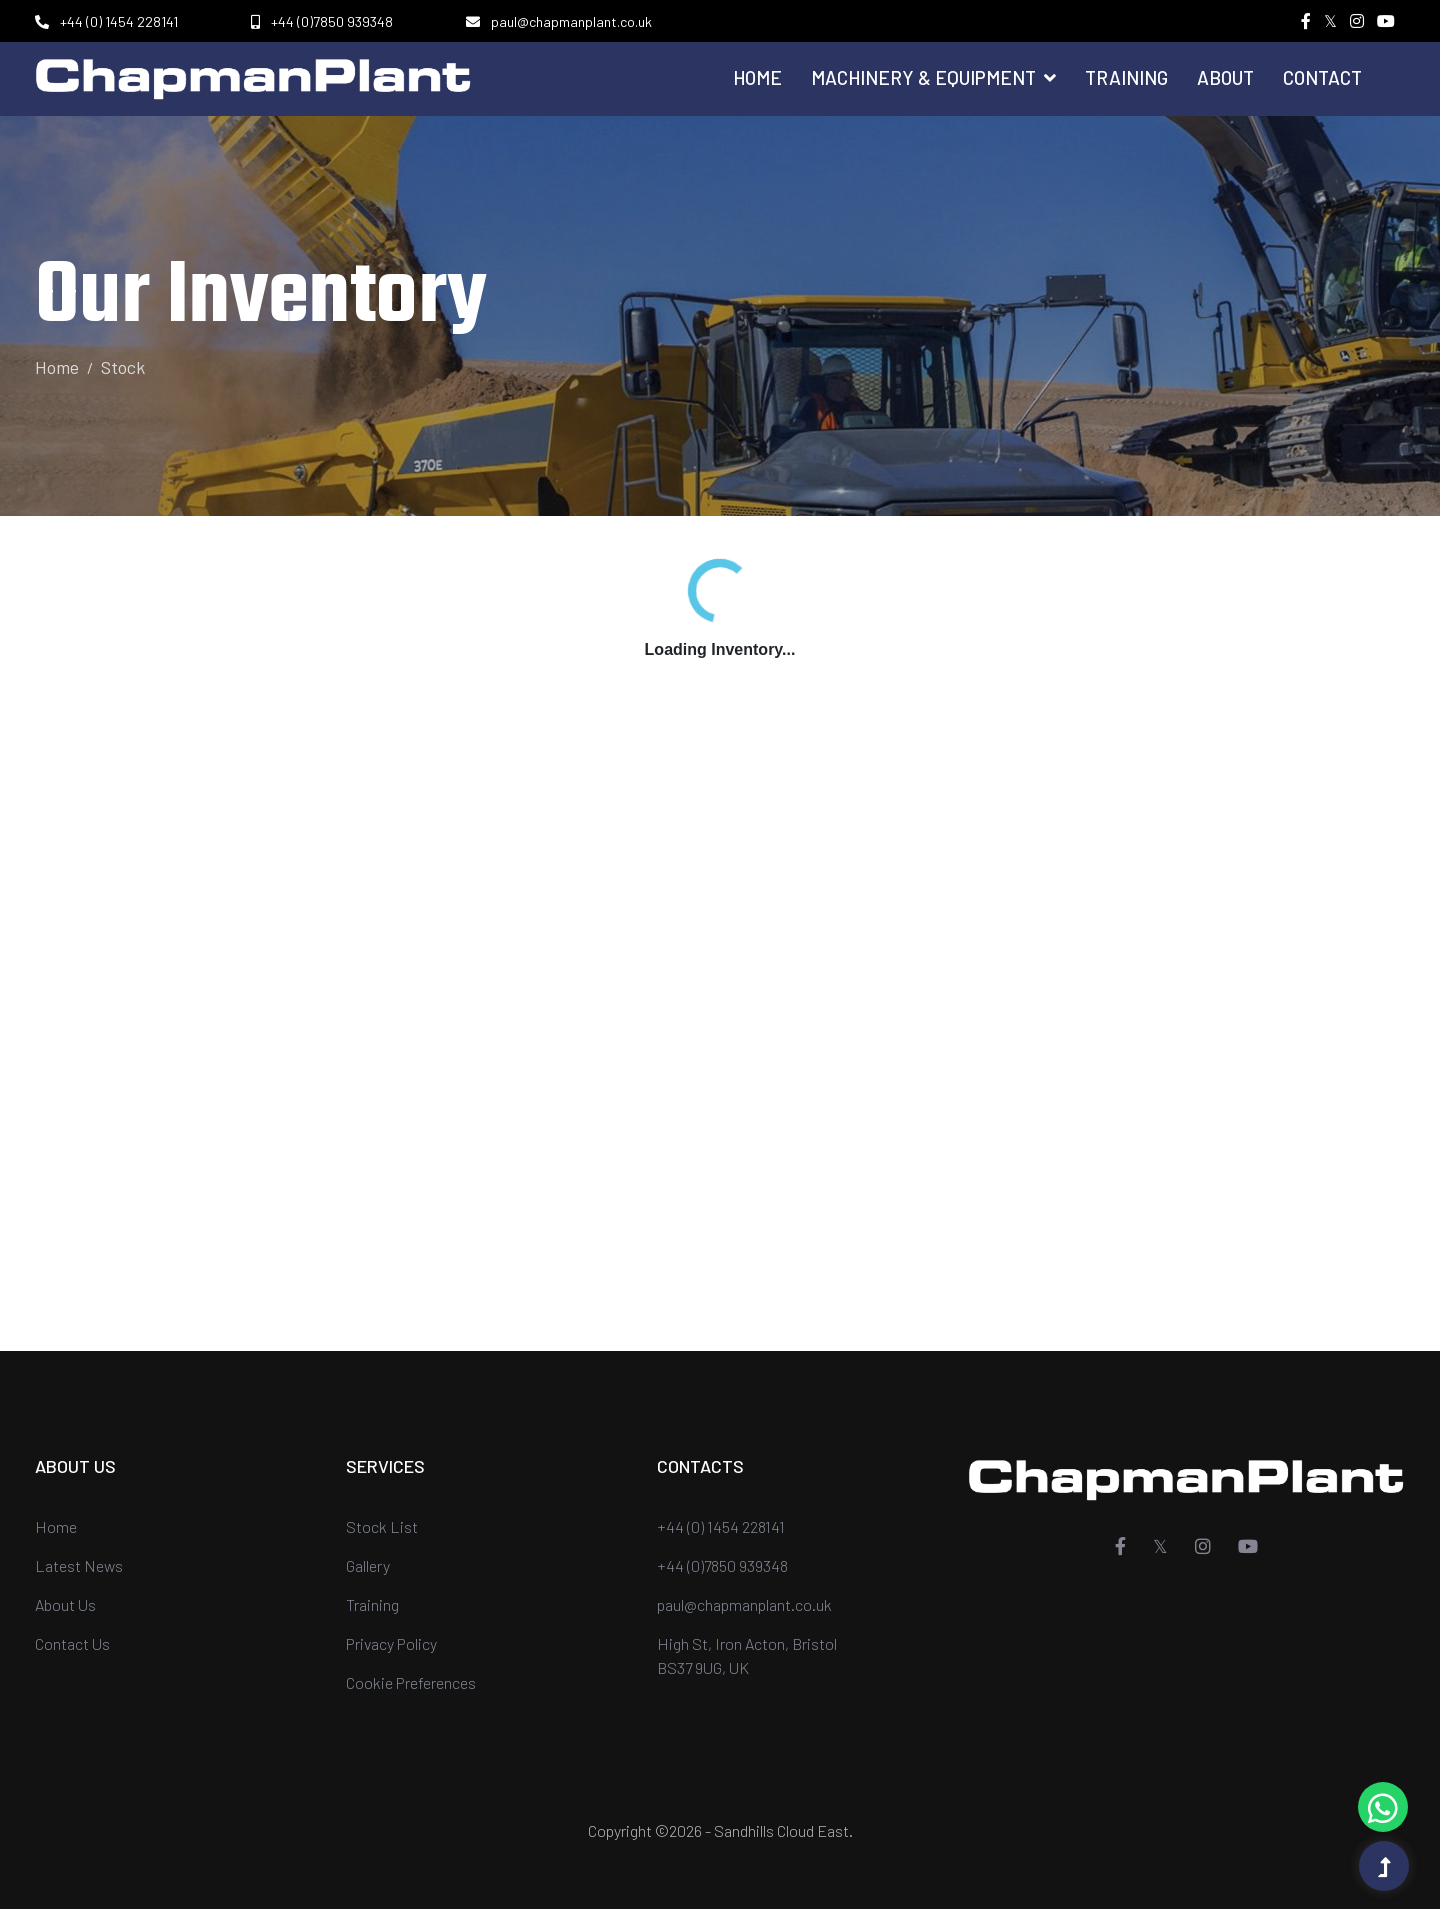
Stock (123, 367)
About (1225, 77)
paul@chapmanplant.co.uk (571, 21)
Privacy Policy (391, 1643)
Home (757, 77)
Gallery (368, 1565)
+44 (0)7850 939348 (332, 21)
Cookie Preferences (411, 1682)
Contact (1322, 77)
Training (1126, 77)
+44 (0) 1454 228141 (119, 21)
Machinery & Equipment (933, 77)
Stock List (382, 1526)
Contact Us (72, 1643)
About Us (65, 1604)
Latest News (79, 1565)
